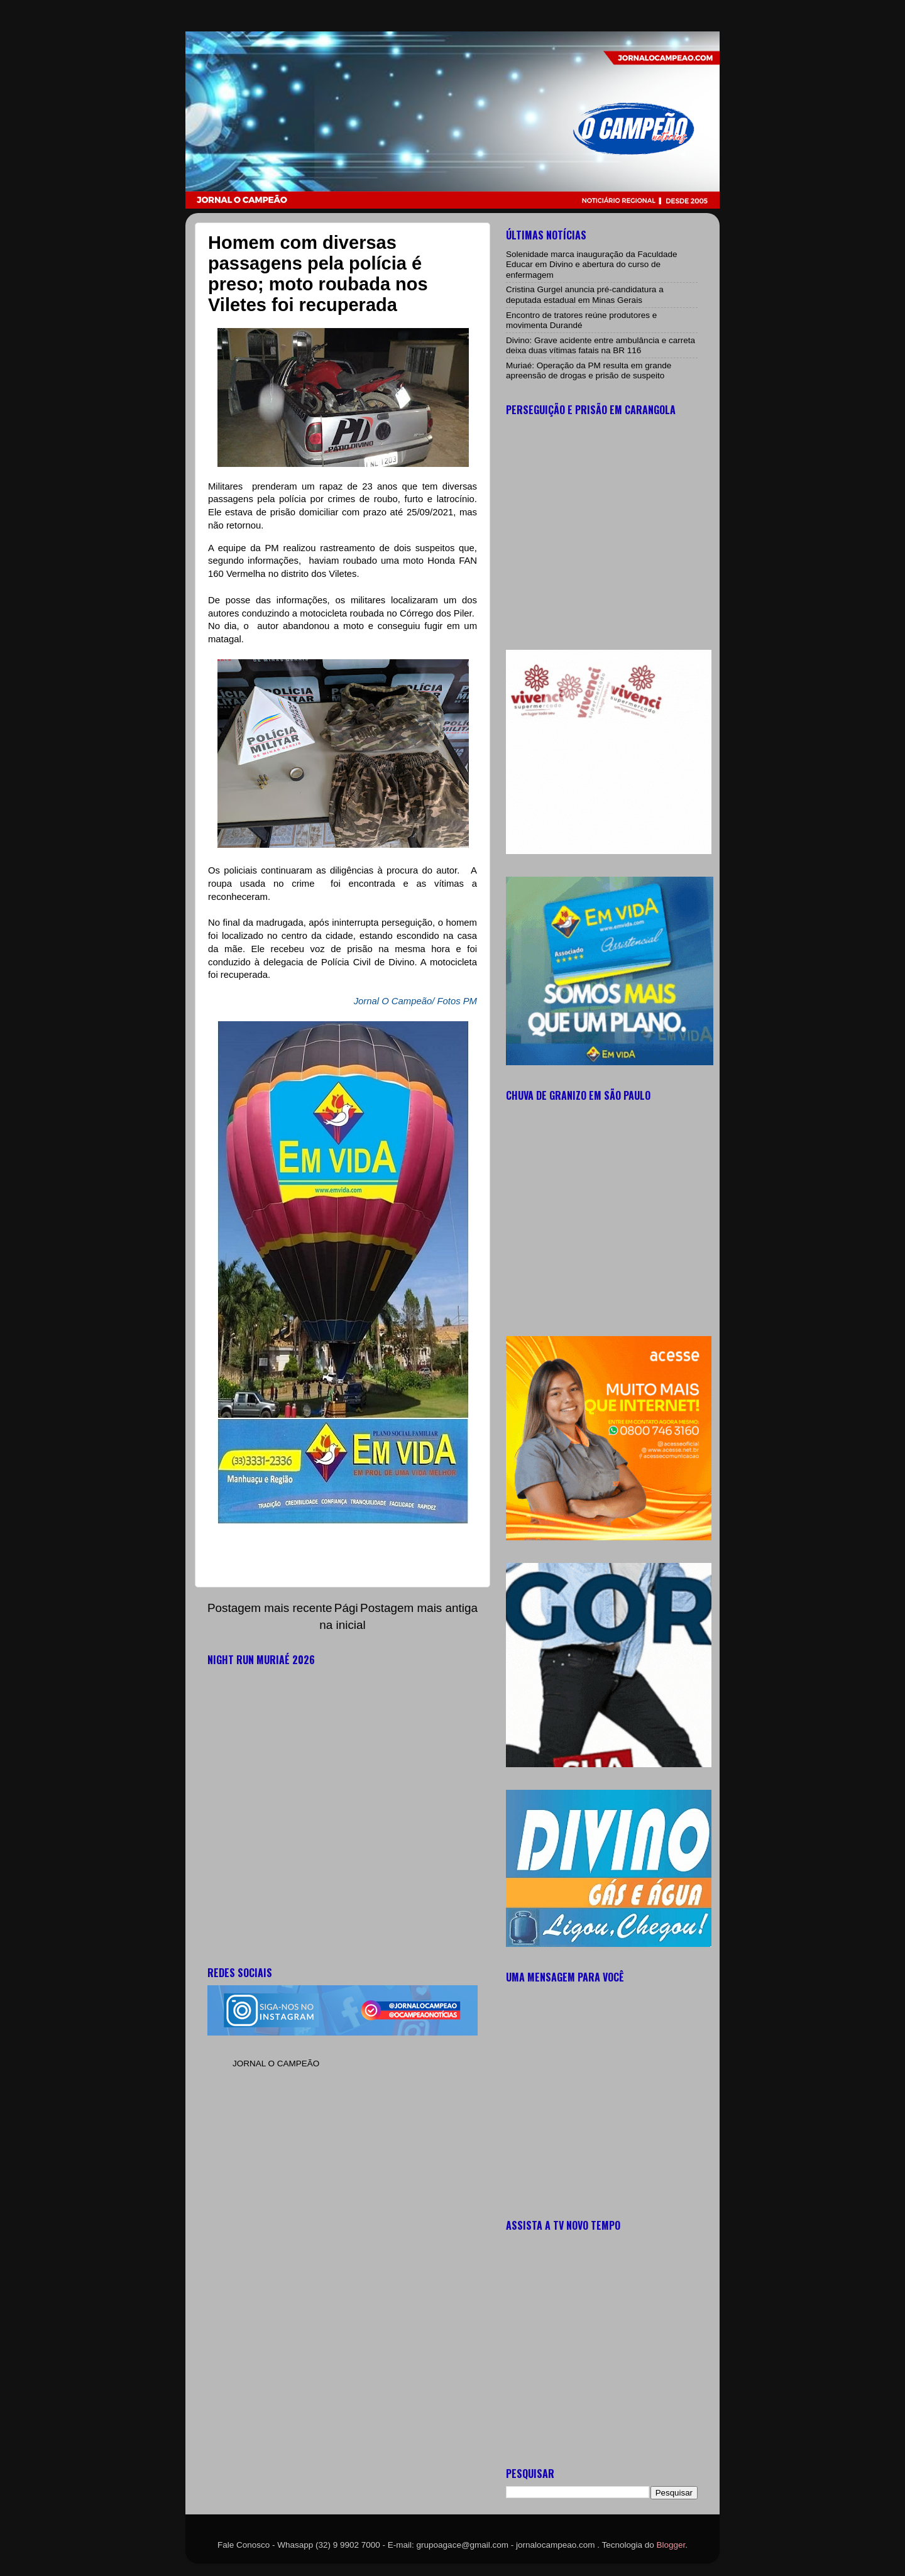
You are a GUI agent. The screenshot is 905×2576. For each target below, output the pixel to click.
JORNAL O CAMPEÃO (276, 2063)
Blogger (671, 2545)
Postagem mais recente (269, 1607)
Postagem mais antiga (419, 1607)
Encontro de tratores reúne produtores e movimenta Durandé (581, 320)
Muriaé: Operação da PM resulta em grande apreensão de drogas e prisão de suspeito (588, 370)
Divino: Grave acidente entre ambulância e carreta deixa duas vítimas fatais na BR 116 (600, 345)
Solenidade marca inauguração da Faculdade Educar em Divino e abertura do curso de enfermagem (591, 264)
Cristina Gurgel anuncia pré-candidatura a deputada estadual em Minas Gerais (585, 294)
